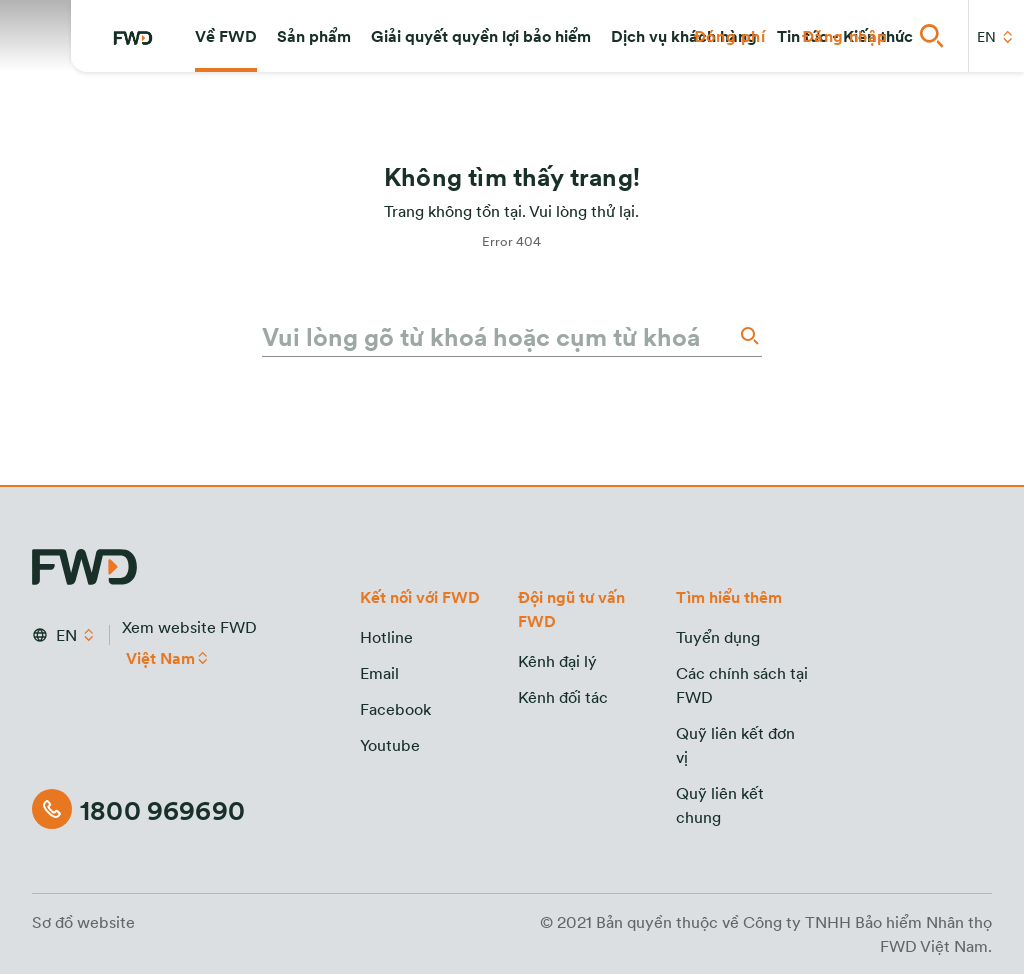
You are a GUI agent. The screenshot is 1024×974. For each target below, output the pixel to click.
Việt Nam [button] (160, 658)
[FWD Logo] (133, 38)
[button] (226, 36)
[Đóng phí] (730, 36)
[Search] (748, 335)
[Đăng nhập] (845, 36)
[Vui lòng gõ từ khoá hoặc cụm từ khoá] (498, 336)
